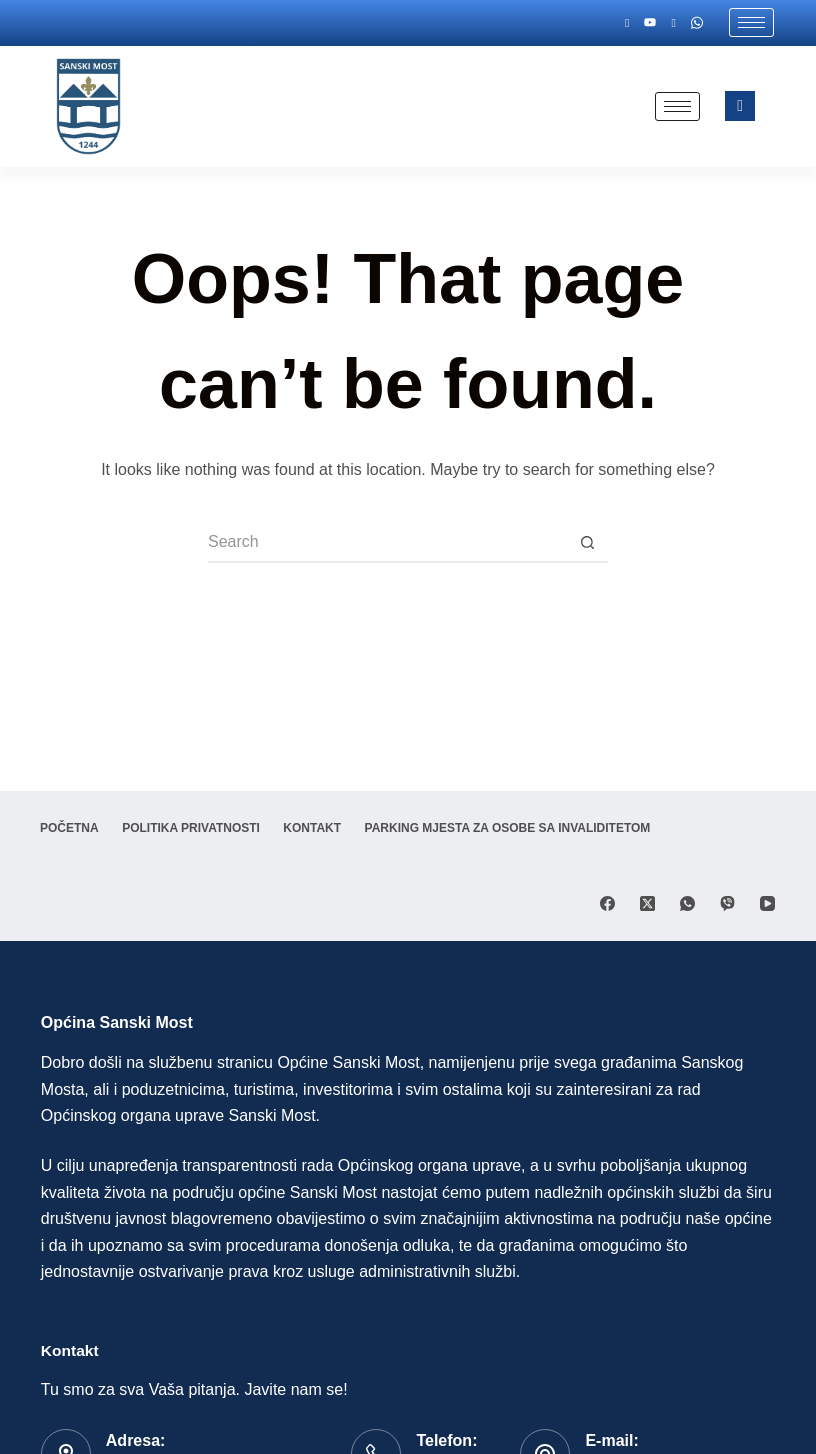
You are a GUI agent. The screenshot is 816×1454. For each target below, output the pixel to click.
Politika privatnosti (193, 828)
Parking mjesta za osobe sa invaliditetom (513, 828)
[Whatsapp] (697, 23)
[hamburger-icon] (751, 22)
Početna (70, 828)
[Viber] (727, 903)
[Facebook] (630, 23)
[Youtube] (652, 23)
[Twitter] (675, 23)
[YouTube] (767, 903)
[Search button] (588, 543)
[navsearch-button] (740, 106)
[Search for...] (388, 543)
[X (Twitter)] (647, 903)
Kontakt (316, 828)
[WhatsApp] (687, 903)
